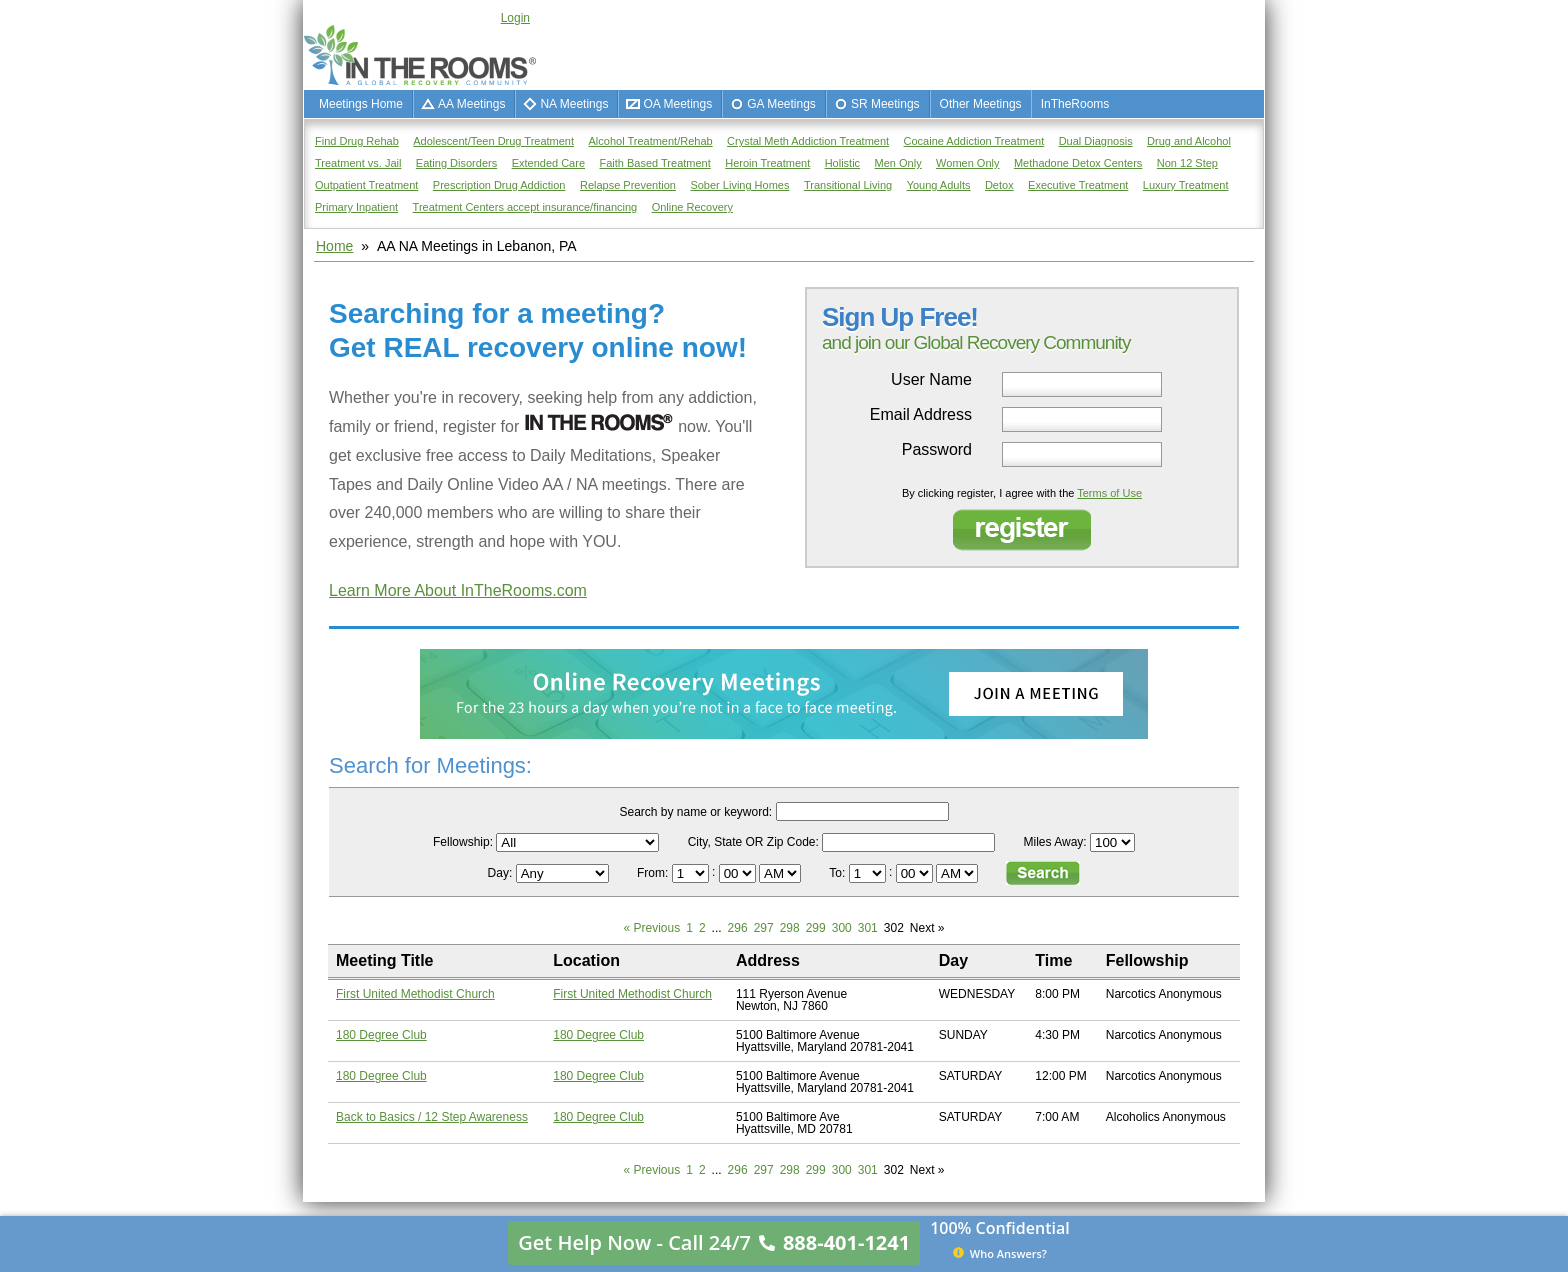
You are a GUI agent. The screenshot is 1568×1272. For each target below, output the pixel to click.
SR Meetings (885, 104)
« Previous (652, 928)
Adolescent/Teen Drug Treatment (493, 141)
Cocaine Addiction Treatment (974, 141)
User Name (931, 380)
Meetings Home (361, 104)
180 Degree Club (381, 1035)
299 (816, 928)
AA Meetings (471, 104)
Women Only (967, 163)
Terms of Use (1109, 493)
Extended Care (548, 163)
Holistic (842, 163)
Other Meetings (981, 104)
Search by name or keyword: (695, 812)
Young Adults (939, 185)
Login (515, 18)
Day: (502, 873)
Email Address (921, 415)
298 (790, 928)
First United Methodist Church (415, 994)
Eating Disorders (456, 163)
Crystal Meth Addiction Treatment (808, 141)
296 (738, 928)
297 (764, 928)
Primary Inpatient (356, 207)
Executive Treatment (1078, 185)
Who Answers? (1000, 1253)
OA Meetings (677, 104)
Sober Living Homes (739, 185)
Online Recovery (692, 207)
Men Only (898, 163)
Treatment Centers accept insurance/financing (525, 207)
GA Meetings (781, 104)
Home (334, 246)
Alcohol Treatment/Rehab (651, 141)
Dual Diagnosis (1096, 141)
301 (868, 928)
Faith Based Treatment (654, 163)
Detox (999, 185)
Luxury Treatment (1186, 185)
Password (937, 450)
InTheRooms (1075, 104)
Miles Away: (1055, 842)
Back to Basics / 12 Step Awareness (432, 1117)
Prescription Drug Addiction (499, 185)
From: (654, 873)
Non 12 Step (1187, 163)
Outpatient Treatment (366, 185)
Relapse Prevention (628, 185)
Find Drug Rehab (357, 141)
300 (842, 928)
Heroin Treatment (767, 163)
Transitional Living (848, 185)
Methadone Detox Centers (1078, 163)
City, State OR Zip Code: (753, 842)
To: (838, 873)
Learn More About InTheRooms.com (458, 590)
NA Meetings (574, 104)
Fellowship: (463, 842)
